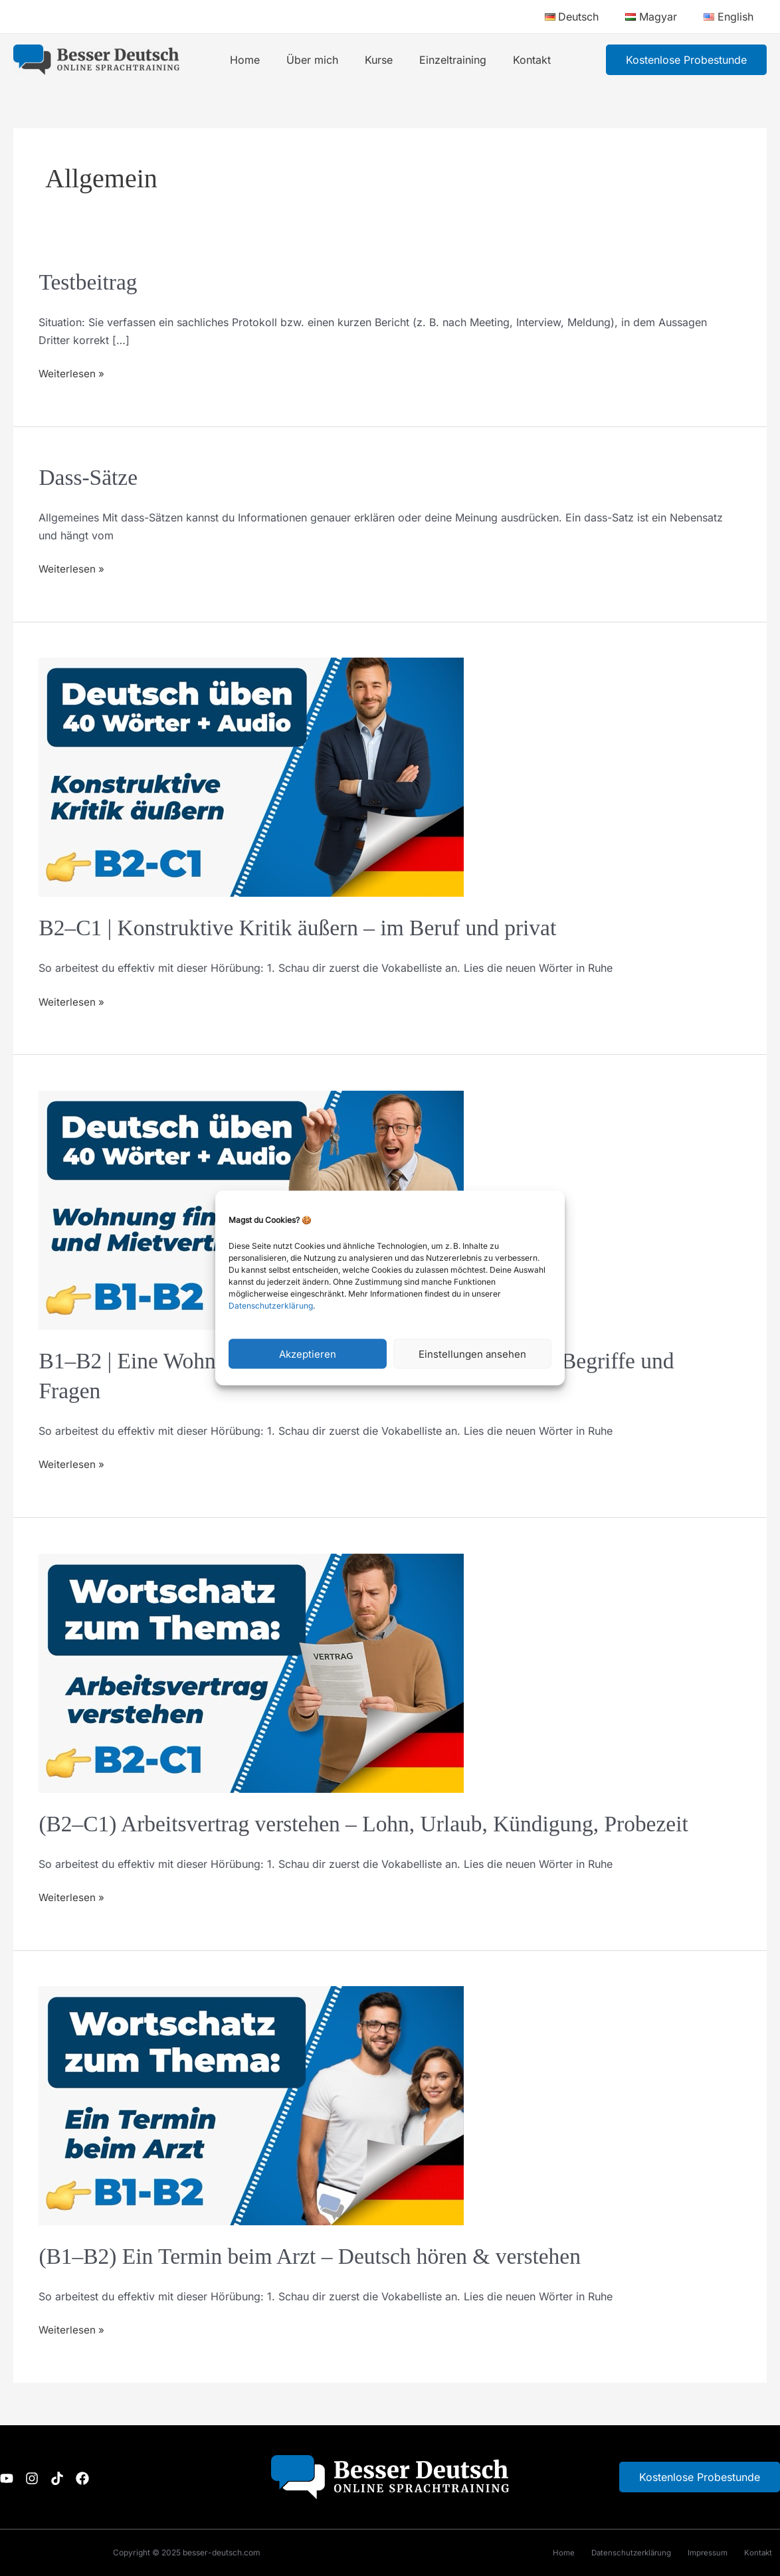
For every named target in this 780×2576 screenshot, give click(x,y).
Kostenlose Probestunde (699, 2477)
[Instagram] (40, 2478)
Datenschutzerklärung (271, 1306)
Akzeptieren (307, 1353)
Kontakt (521, 59)
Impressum (700, 2552)
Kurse (379, 59)
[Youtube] (6, 2478)
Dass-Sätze (90, 477)
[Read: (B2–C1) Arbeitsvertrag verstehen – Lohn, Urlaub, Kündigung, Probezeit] (251, 1672)
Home (255, 59)
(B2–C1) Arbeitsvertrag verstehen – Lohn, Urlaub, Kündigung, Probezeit (378, 1824)
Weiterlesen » (72, 372)
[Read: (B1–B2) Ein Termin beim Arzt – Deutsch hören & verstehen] (251, 2104)
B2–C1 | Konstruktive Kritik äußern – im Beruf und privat (309, 928)
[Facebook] (106, 2478)
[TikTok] (73, 2478)
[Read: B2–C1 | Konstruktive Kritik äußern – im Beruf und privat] (251, 776)
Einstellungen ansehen (472, 1353)
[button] (686, 60)
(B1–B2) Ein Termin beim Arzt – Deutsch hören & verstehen (322, 2256)
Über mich (317, 59)
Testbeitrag (90, 282)
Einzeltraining (447, 59)
